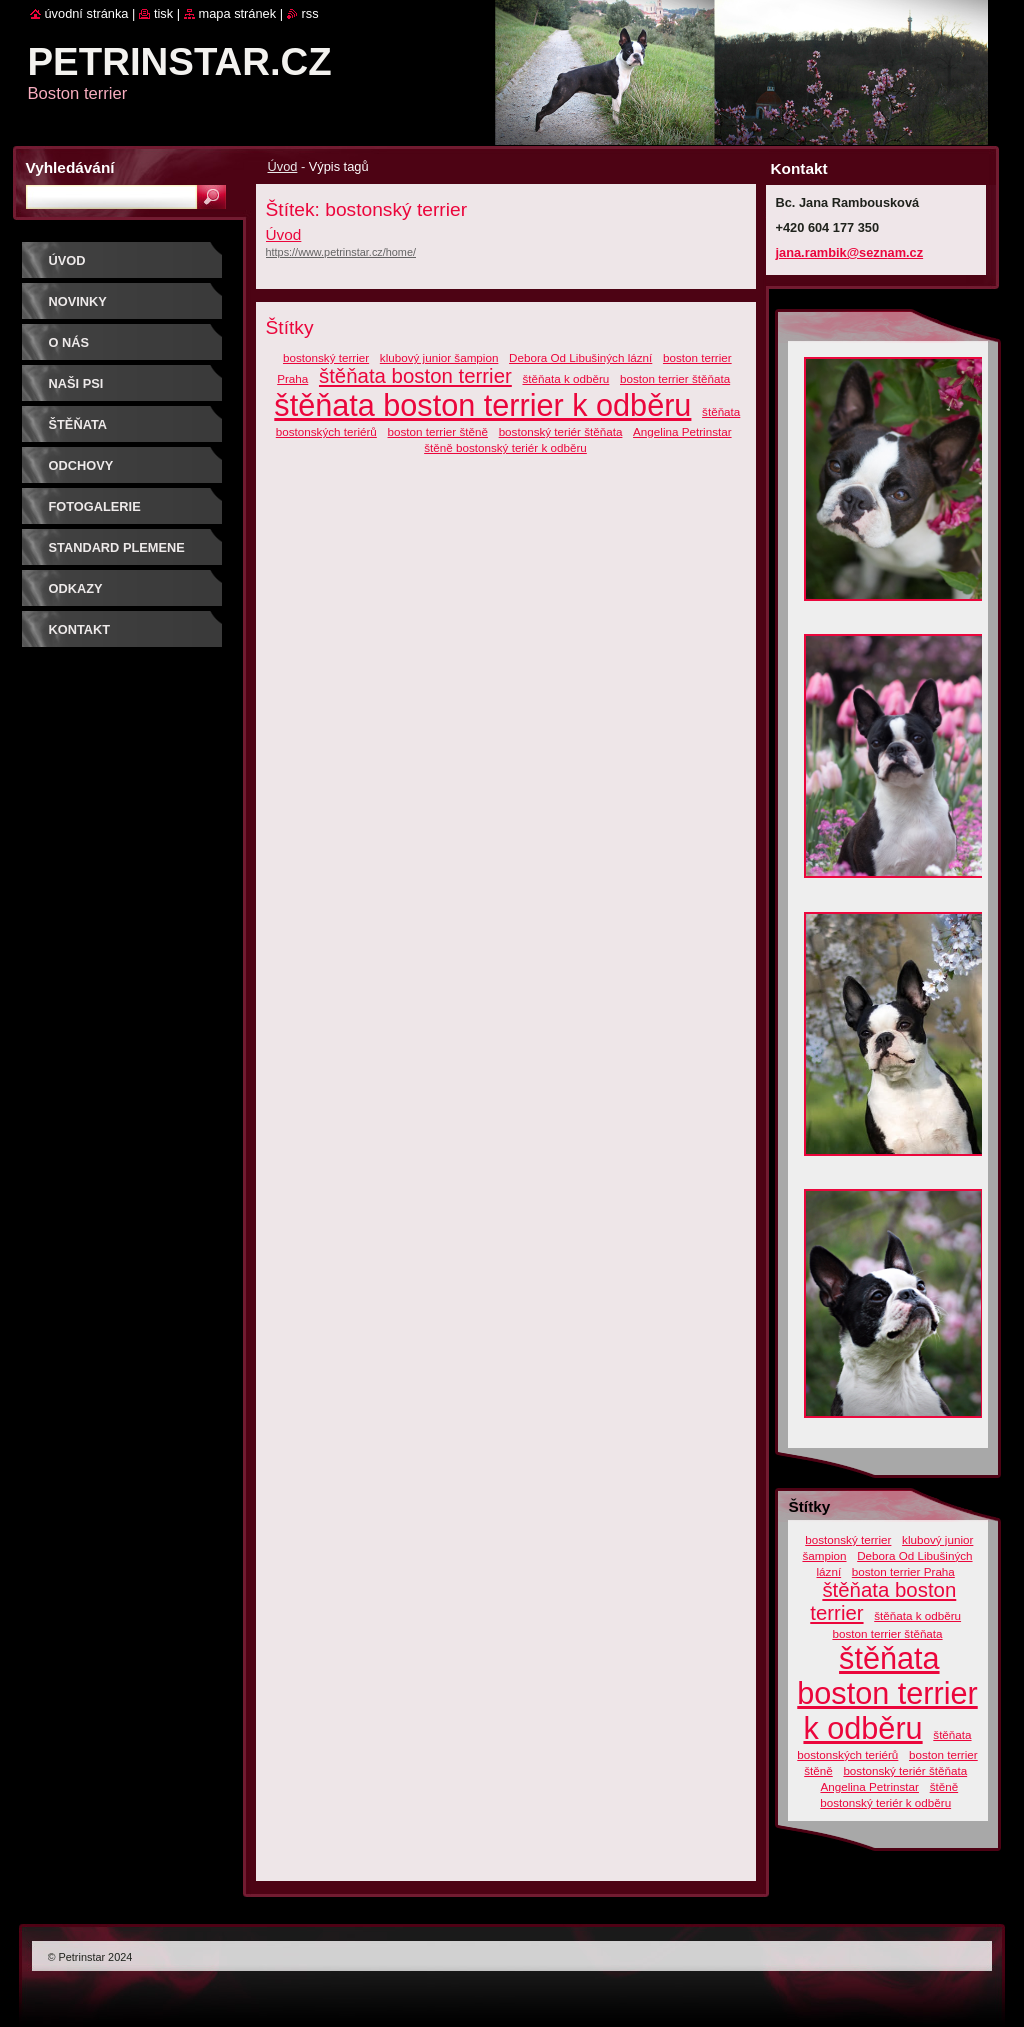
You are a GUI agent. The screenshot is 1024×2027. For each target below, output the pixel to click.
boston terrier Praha (903, 1571)
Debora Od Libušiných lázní (580, 357)
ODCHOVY (81, 465)
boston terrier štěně (438, 431)
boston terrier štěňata (675, 378)
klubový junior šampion (439, 357)
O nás (69, 342)
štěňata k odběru (565, 378)
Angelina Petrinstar (682, 431)
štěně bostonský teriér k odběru (505, 447)
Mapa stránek (238, 13)
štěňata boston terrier (415, 376)
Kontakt (80, 629)
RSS (310, 13)
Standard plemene (117, 547)
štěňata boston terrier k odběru (482, 405)
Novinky (78, 301)
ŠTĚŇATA (78, 424)
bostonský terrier (326, 357)
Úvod (283, 166)
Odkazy (76, 588)
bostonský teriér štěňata (561, 431)
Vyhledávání (70, 167)
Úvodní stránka (87, 13)
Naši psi (76, 383)
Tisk (163, 13)
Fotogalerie (95, 506)
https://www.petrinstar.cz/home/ (341, 252)
